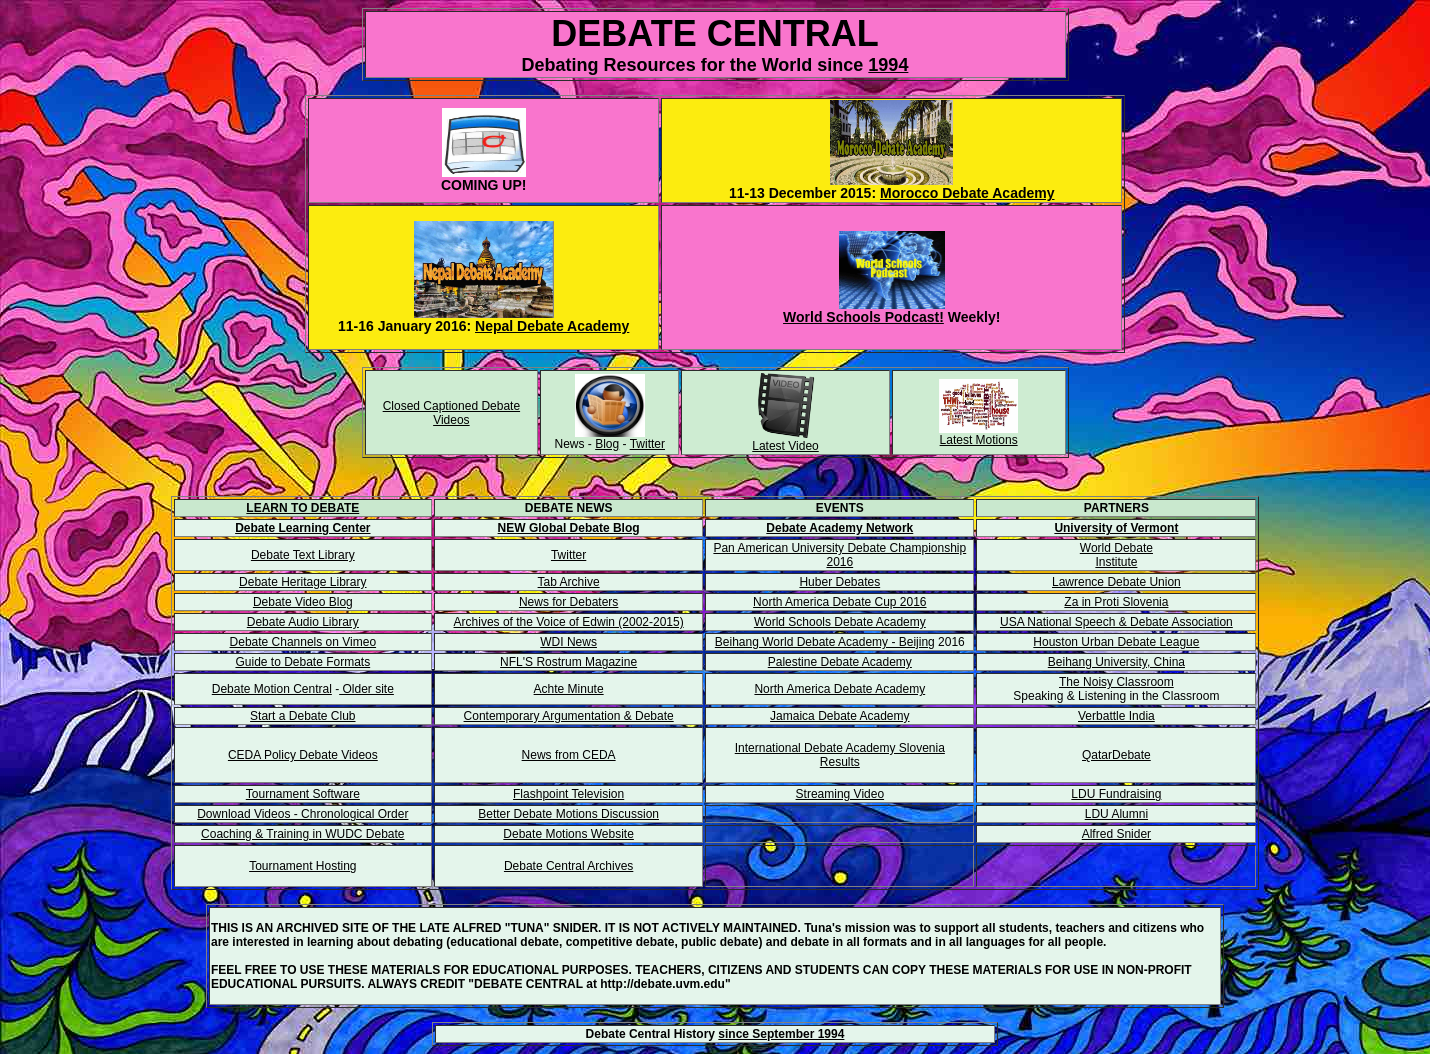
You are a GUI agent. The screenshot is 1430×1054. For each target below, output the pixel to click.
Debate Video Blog (303, 602)
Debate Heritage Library (302, 582)
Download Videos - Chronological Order (302, 814)
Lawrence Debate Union (1116, 582)
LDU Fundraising (1116, 794)
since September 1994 (781, 1034)
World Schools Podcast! (863, 317)
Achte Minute (569, 689)
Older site (366, 689)
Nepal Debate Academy (552, 326)
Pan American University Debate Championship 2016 (839, 555)
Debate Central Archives (568, 866)
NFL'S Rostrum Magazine (568, 662)
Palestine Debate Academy (840, 662)
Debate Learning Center (302, 528)
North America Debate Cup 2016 (839, 602)
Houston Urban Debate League (1116, 642)
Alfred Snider (1116, 834)
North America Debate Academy (839, 689)
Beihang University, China (1116, 662)
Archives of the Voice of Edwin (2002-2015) (569, 622)
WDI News (568, 642)
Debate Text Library (303, 555)
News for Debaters (568, 602)
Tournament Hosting (302, 866)
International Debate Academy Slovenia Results (840, 755)
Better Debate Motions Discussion (568, 814)
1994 (888, 65)
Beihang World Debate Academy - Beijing (825, 642)
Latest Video (785, 446)
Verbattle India (1116, 716)
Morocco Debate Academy (967, 193)
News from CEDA (569, 755)
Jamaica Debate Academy (839, 716)
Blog (607, 444)
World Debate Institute (1116, 555)
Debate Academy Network (839, 528)
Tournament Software (303, 794)
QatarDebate (1116, 755)
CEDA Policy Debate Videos (303, 755)
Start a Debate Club (302, 716)
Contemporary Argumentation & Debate (569, 716)
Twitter (647, 444)
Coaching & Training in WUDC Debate (302, 834)
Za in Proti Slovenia (1116, 602)
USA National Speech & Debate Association (1116, 622)
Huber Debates (839, 582)
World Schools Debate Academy (840, 622)
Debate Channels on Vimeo (303, 642)
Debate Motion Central (272, 689)
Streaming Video (840, 794)
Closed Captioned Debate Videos (451, 413)
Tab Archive (569, 582)
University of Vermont (1116, 528)
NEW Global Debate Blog (569, 528)
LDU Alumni (1116, 814)
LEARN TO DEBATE (302, 508)
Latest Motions (979, 440)
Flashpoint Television (568, 794)
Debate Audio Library (303, 622)
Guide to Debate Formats (302, 662)
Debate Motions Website (568, 834)
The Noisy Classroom (1116, 682)
